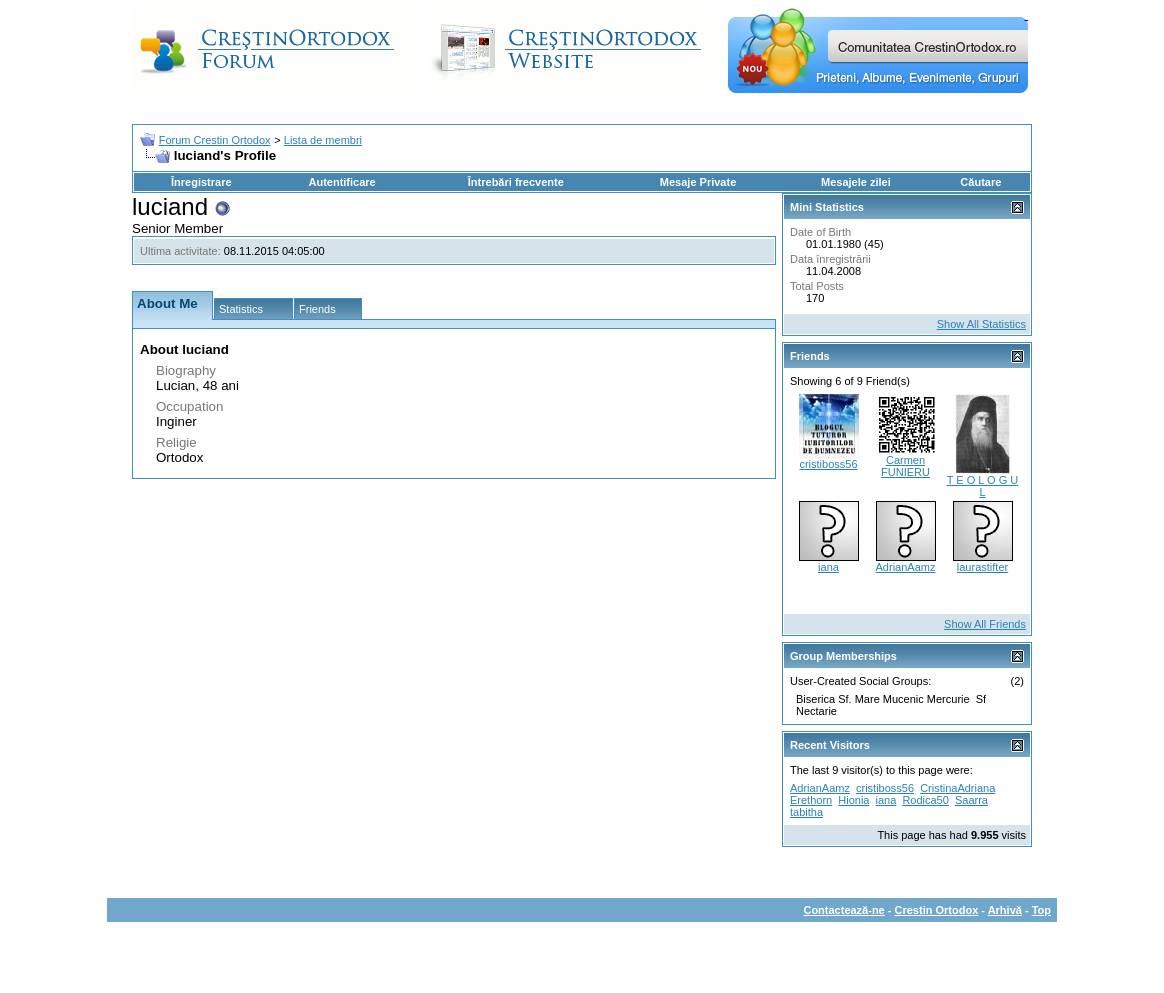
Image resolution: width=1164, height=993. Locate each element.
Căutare (980, 182)
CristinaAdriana (957, 788)
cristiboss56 (828, 464)
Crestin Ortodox (937, 910)
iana (828, 567)
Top (1041, 910)
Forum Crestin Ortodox (215, 140)
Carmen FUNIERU (905, 466)
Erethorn (811, 800)
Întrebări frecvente (516, 182)
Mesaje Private (698, 182)
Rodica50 (925, 800)
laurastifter (982, 567)
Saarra (971, 800)
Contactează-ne (843, 910)
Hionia (853, 800)
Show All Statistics (981, 324)
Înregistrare (201, 182)
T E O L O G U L (983, 486)
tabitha (806, 812)
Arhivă (1005, 910)
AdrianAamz (906, 567)
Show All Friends (985, 624)
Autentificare (341, 182)
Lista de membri (323, 140)
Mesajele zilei (856, 182)
